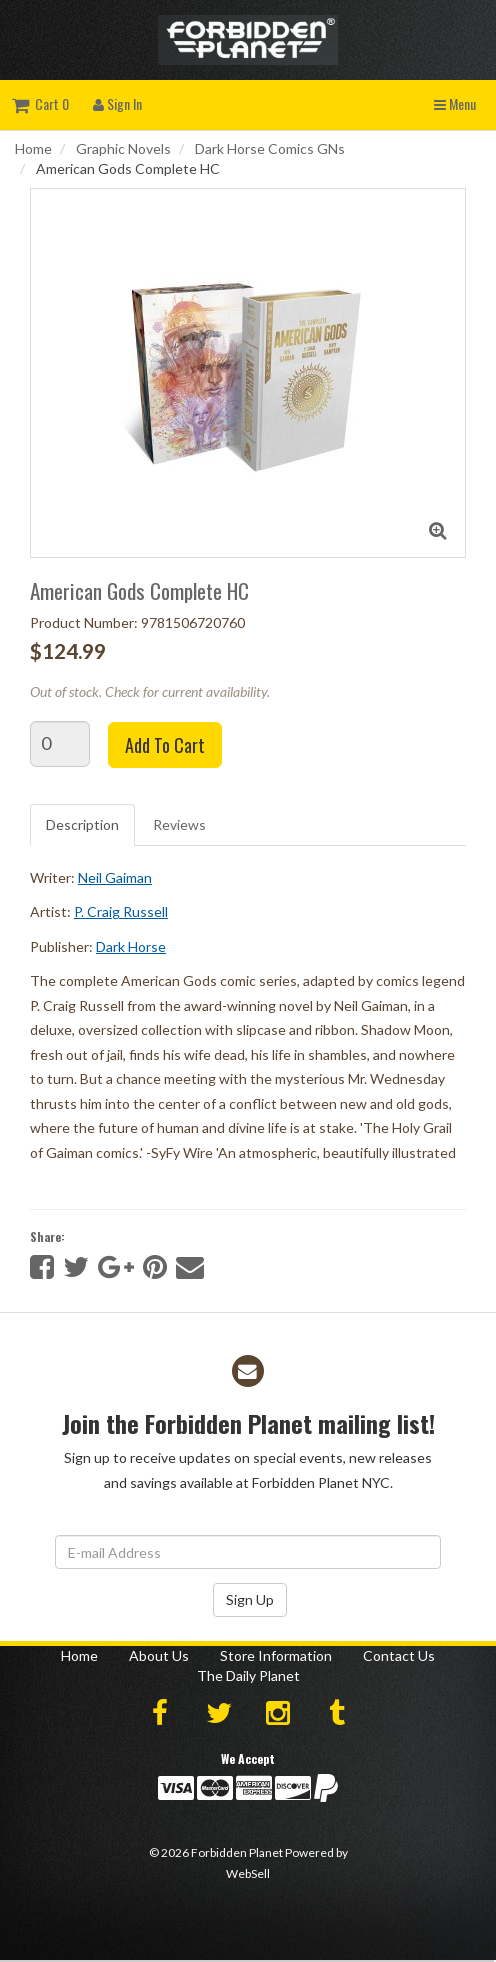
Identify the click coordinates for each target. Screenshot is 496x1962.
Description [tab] (82, 824)
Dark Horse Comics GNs (270, 148)
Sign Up (250, 1599)
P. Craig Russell (121, 911)
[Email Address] (248, 1552)
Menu (455, 103)
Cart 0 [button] (40, 103)
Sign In (117, 103)
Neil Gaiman (115, 877)
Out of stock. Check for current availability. (150, 691)
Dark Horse (131, 946)
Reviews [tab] (179, 824)
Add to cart (165, 745)
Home (33, 148)
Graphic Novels (123, 148)
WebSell (248, 1873)
